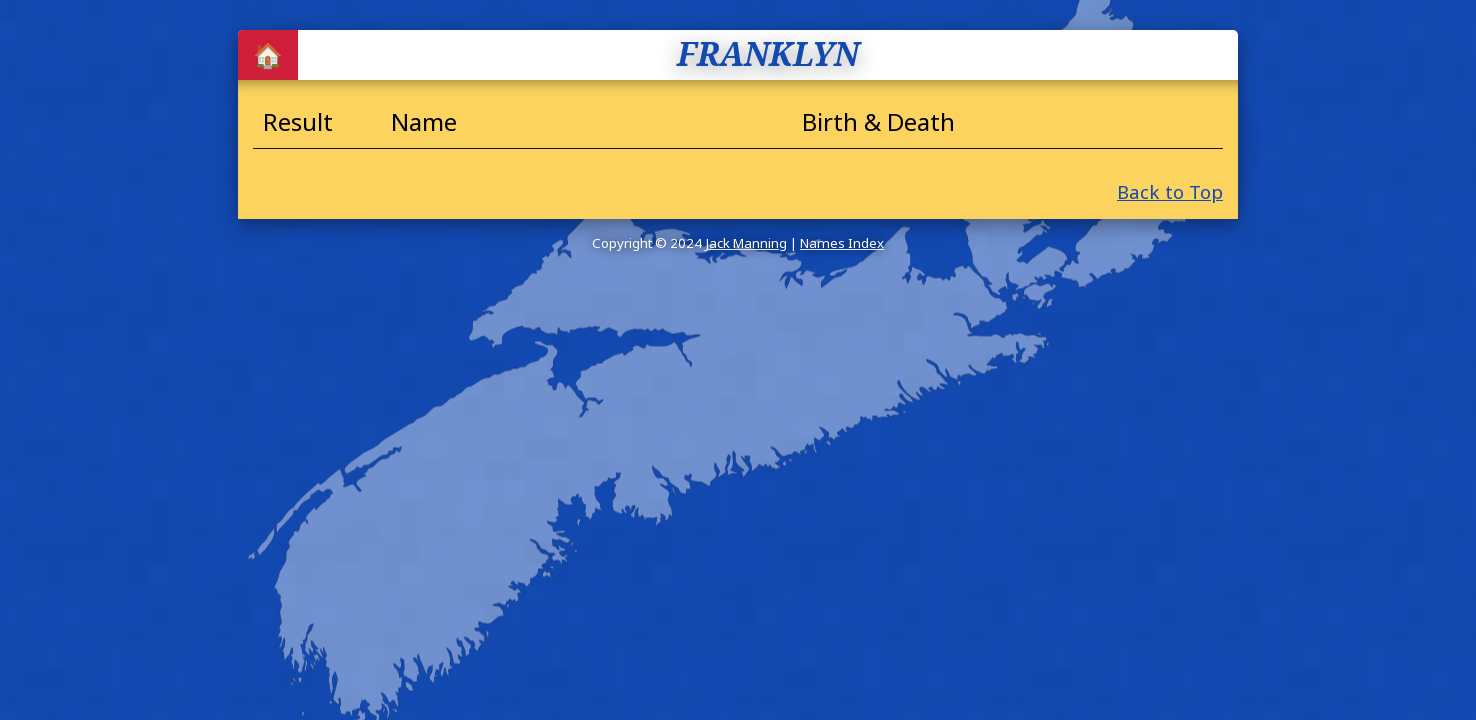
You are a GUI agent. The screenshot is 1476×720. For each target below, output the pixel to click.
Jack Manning (746, 243)
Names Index (842, 243)
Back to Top (1170, 191)
